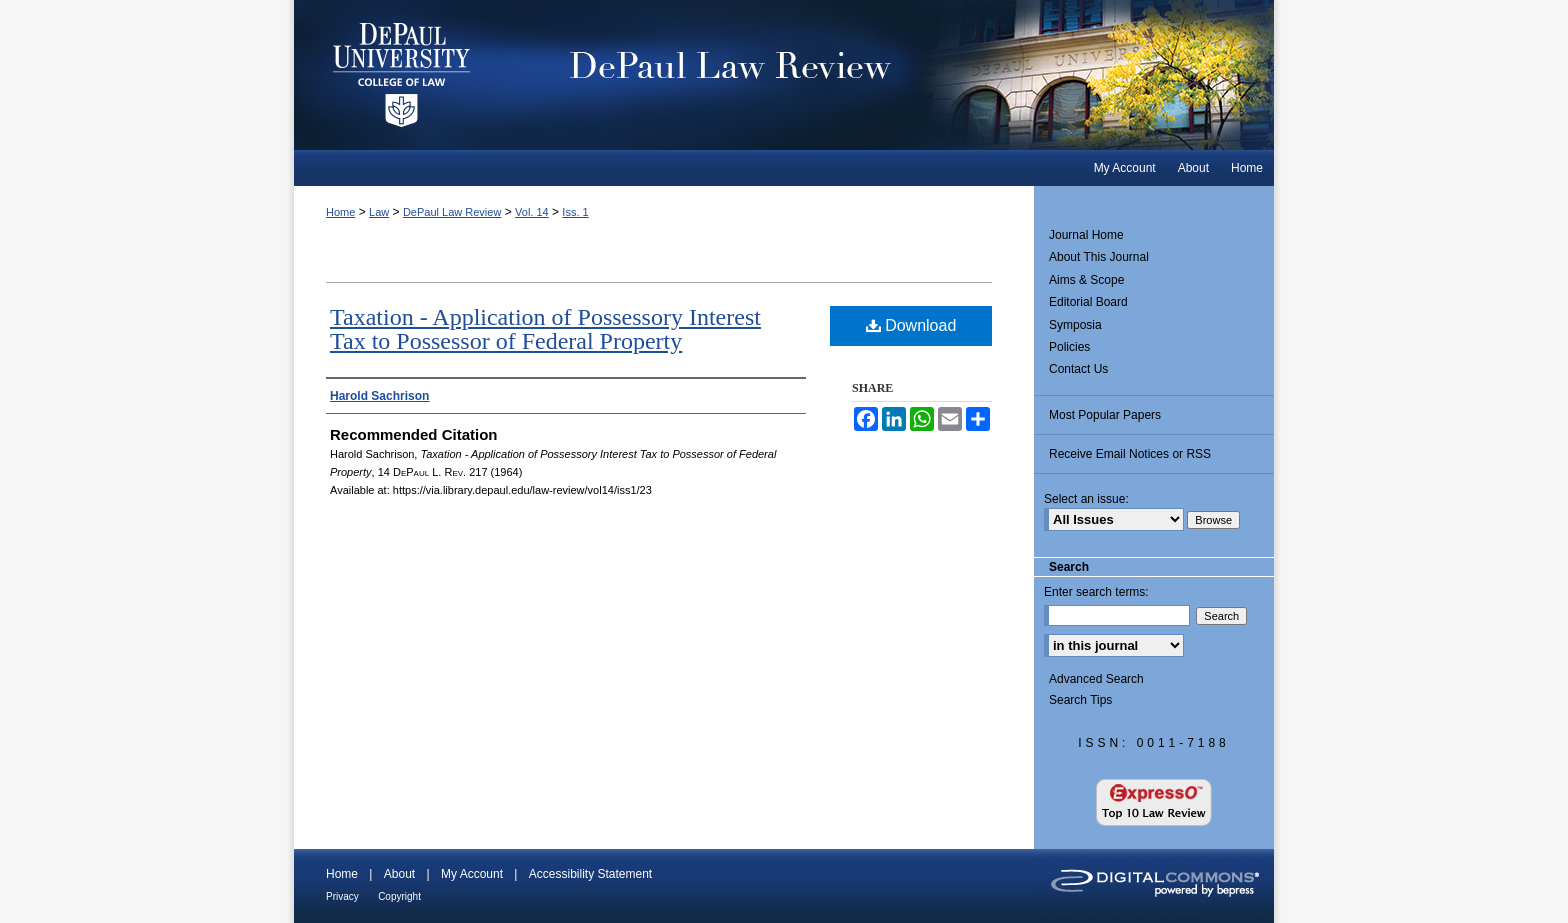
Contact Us (1078, 369)
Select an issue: (1086, 499)
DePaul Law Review (893, 75)
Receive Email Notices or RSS (1130, 454)
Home (340, 212)
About (399, 874)
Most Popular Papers (1105, 415)
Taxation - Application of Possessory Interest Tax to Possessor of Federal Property (545, 329)
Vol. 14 (532, 212)
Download (911, 325)
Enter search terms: (1096, 592)
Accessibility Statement (590, 874)
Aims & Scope (1086, 280)
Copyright (399, 896)
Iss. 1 (575, 212)
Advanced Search (1096, 679)
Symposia (1075, 325)
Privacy (342, 896)
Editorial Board (1088, 302)
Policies (1069, 347)
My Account (472, 874)
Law (379, 212)
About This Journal (1099, 257)
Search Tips (1080, 700)
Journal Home (1086, 235)
